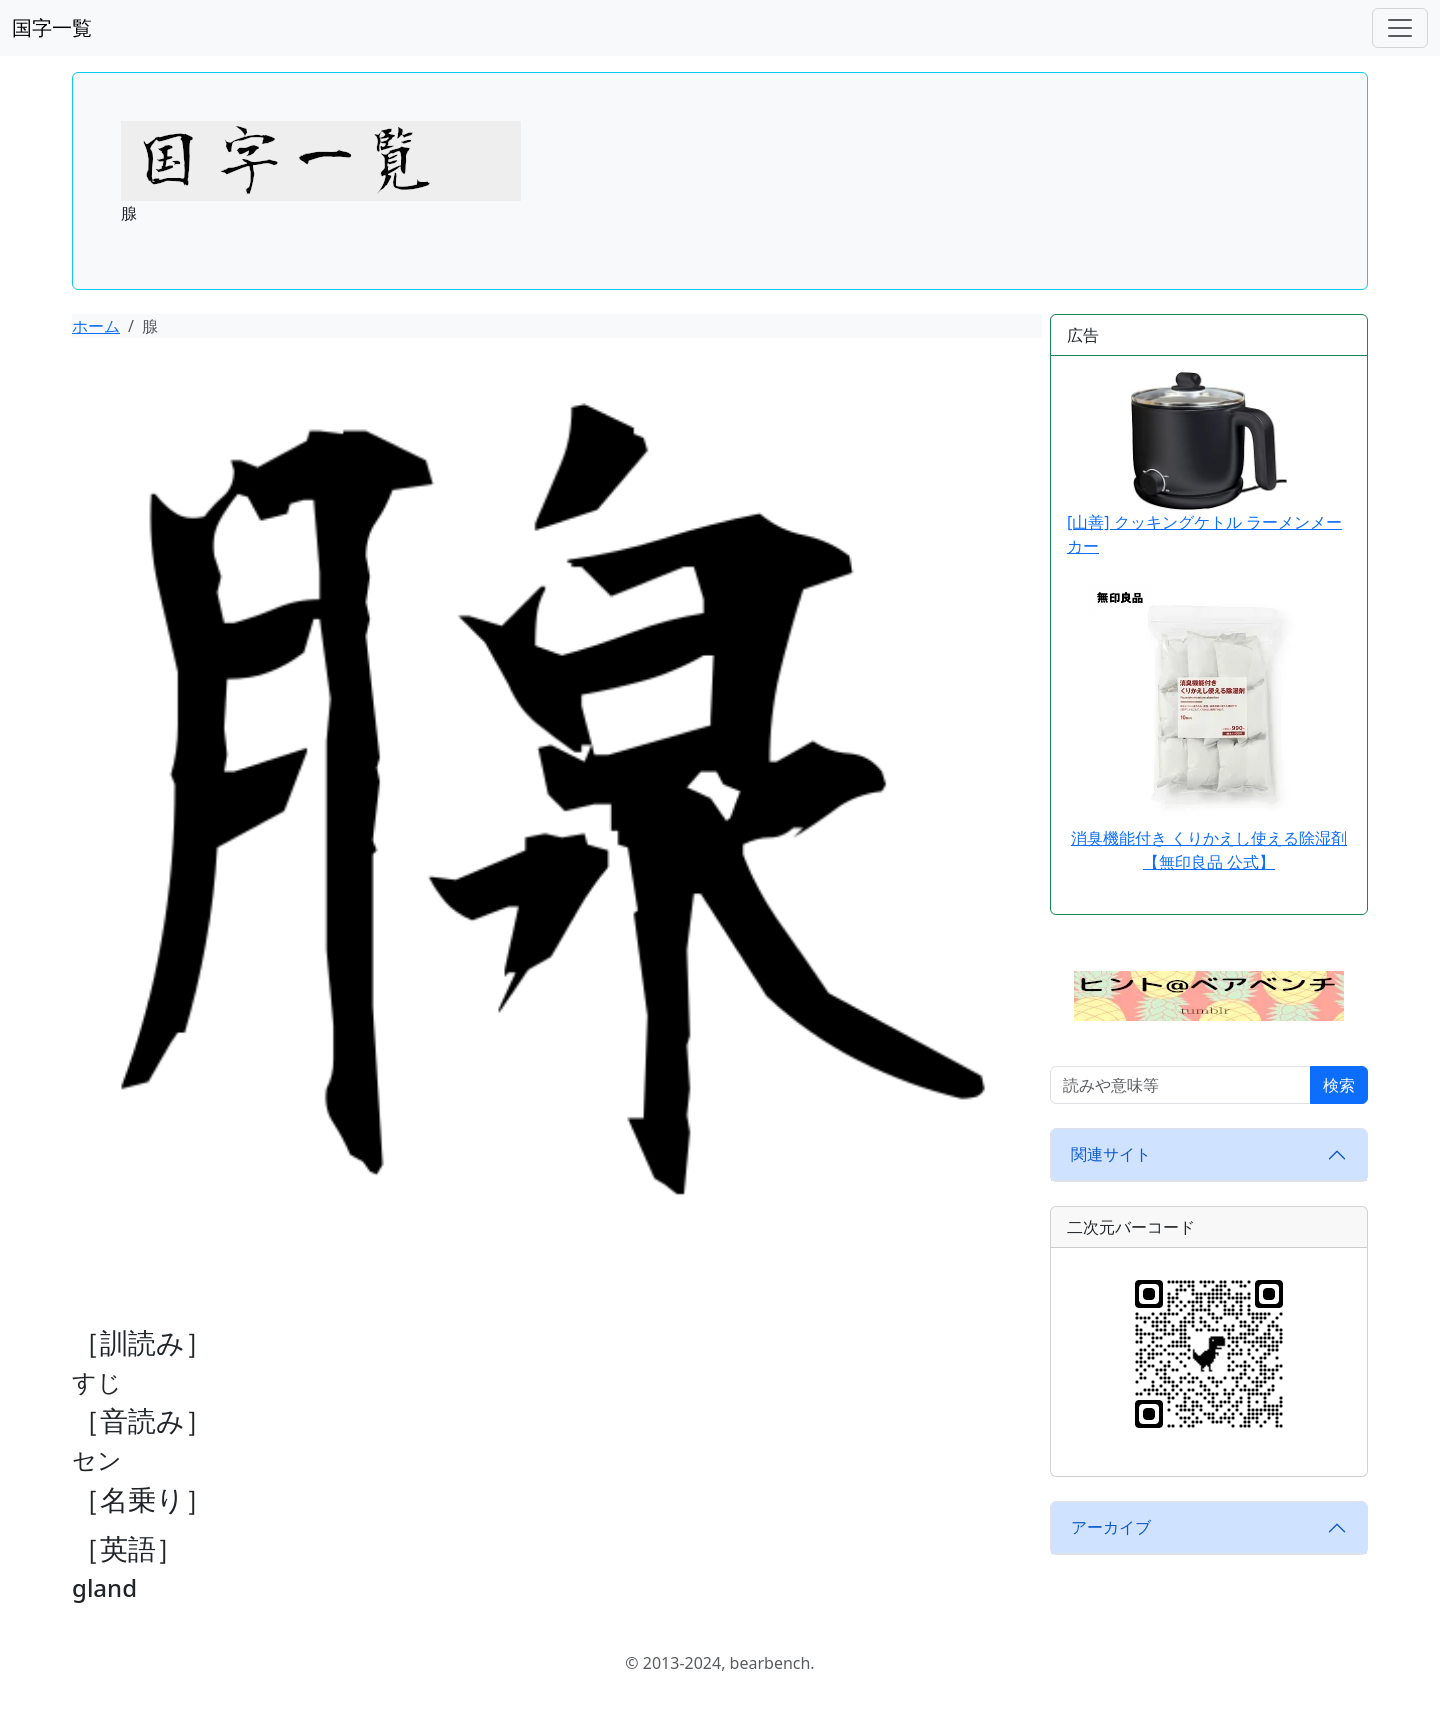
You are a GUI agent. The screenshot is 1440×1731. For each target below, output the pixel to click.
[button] (1209, 994)
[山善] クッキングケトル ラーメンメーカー (1204, 464)
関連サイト (1111, 1154)
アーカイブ (1111, 1527)
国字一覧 (52, 27)
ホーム (96, 326)
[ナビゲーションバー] (1400, 28)
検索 (1339, 1085)
